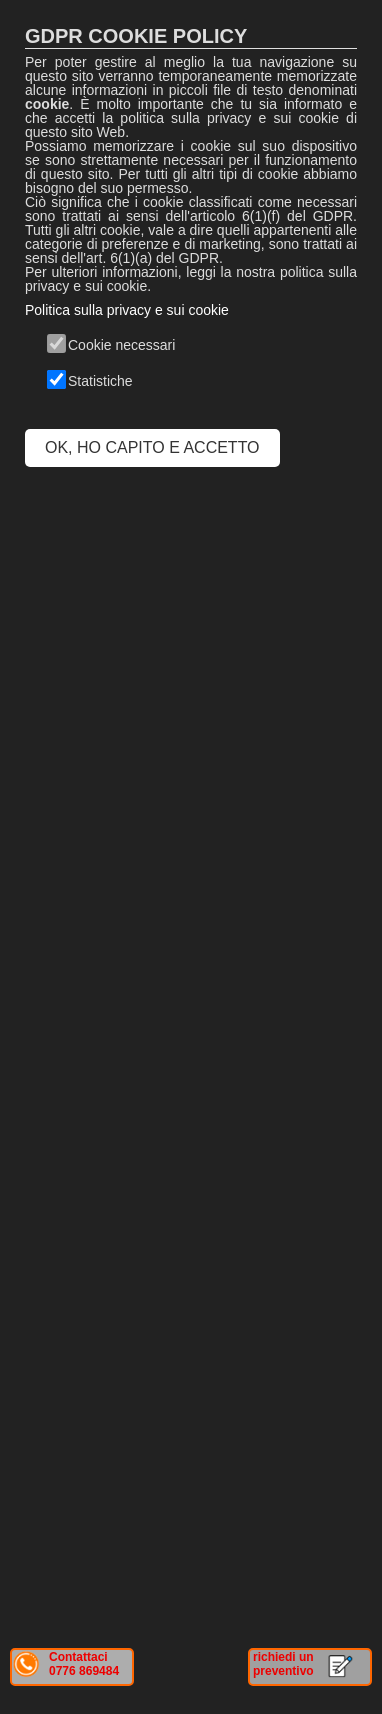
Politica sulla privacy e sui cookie (127, 310)
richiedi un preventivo (283, 1664)
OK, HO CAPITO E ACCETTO (152, 447)
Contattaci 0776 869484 (84, 1664)
